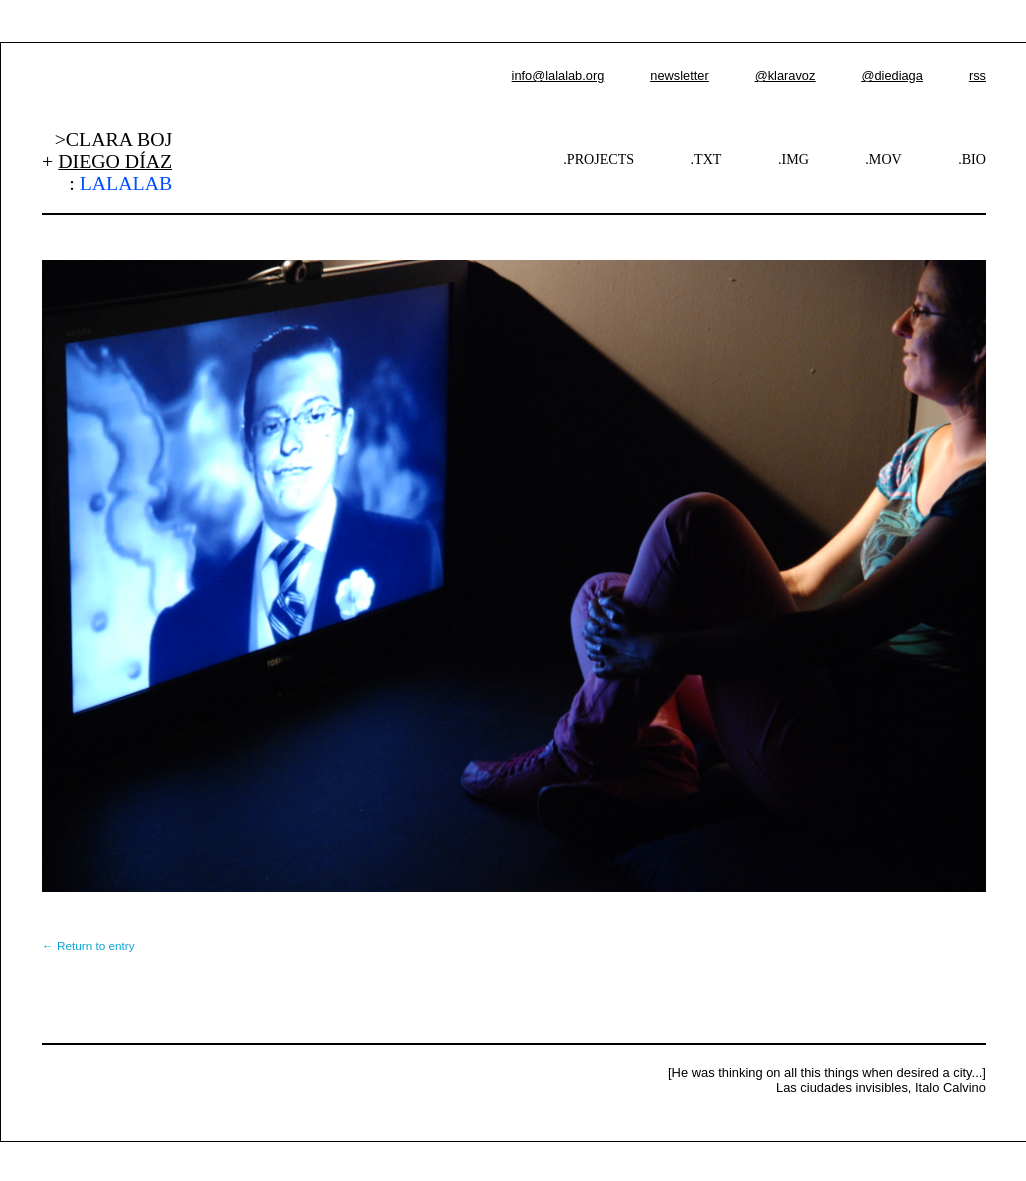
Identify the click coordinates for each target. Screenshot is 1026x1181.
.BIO (972, 159)
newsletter (679, 75)
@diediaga (891, 75)
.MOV (883, 159)
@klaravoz (785, 75)
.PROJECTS (598, 159)
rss (977, 75)
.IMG (793, 159)
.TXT (706, 159)
